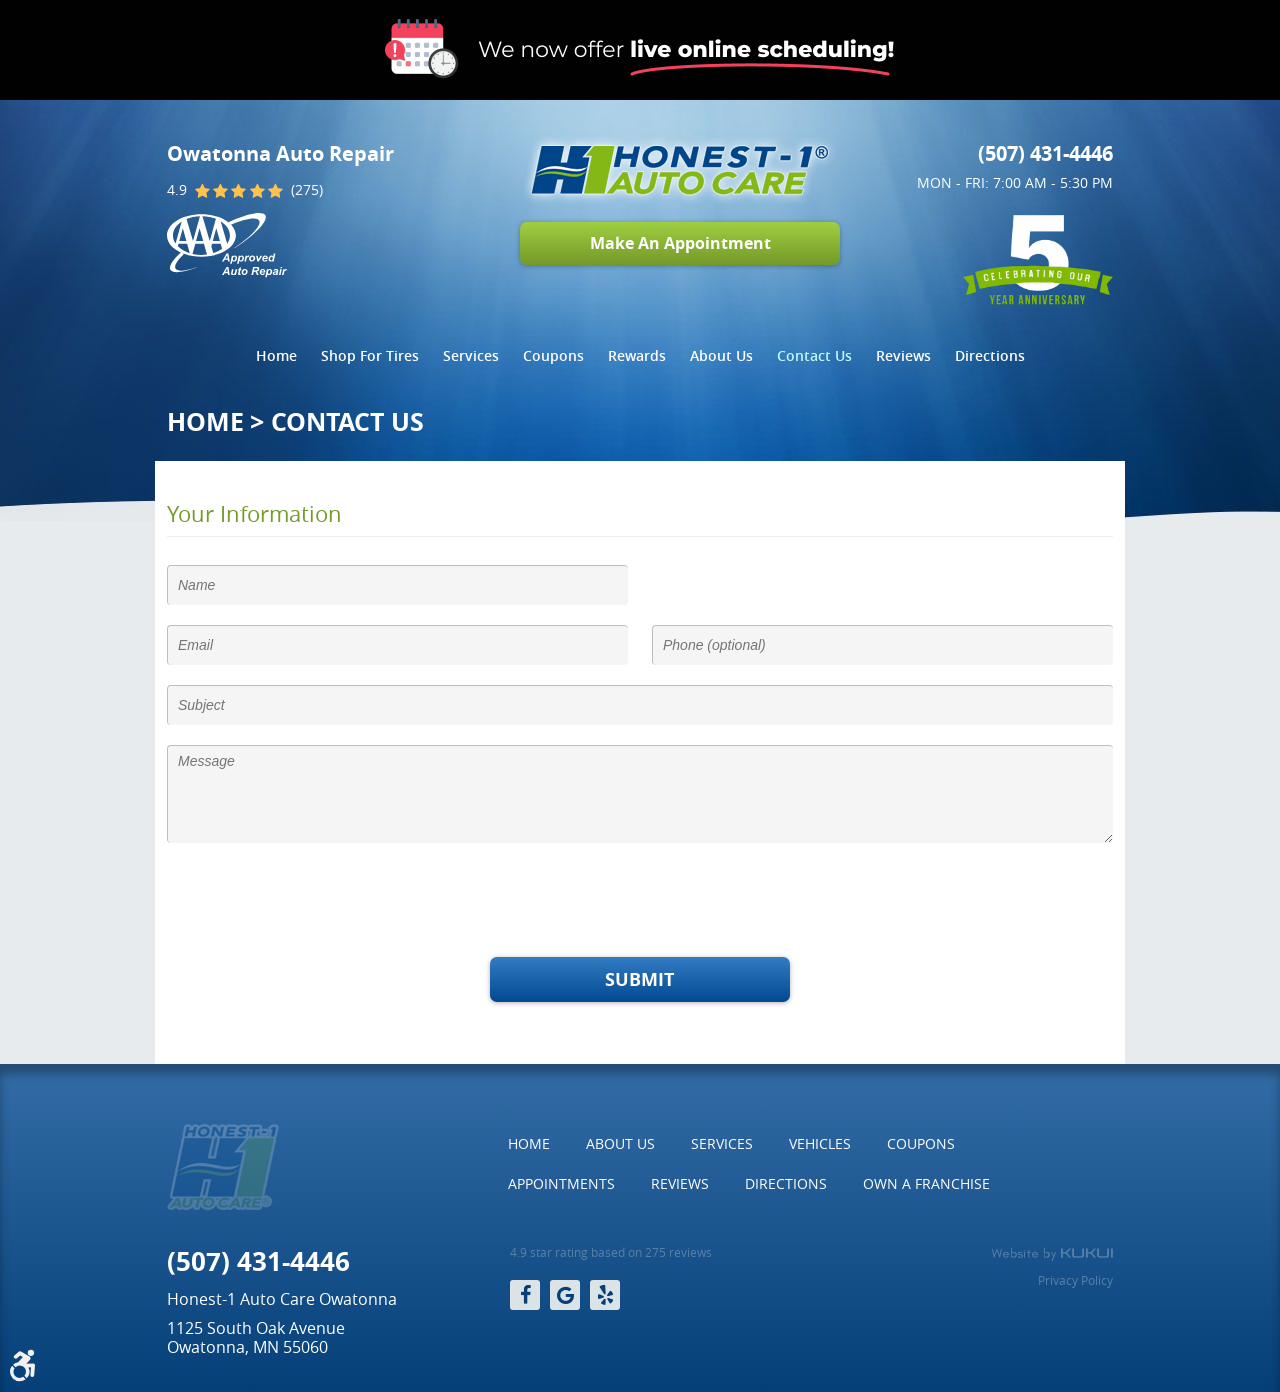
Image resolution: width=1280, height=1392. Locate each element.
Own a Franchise (926, 1183)
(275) (307, 190)
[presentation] (319, 902)
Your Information (254, 514)
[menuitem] (276, 356)
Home (276, 355)
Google (565, 1295)
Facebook (525, 1295)
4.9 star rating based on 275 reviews (611, 1252)
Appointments (561, 1183)
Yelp (605, 1295)
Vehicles (820, 1143)
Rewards (637, 355)
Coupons (553, 355)
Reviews (903, 355)
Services (471, 355)
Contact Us (814, 355)
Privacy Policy (1075, 1280)
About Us (721, 355)
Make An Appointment (680, 243)
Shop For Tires (370, 355)
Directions (990, 355)
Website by (1052, 1254)
